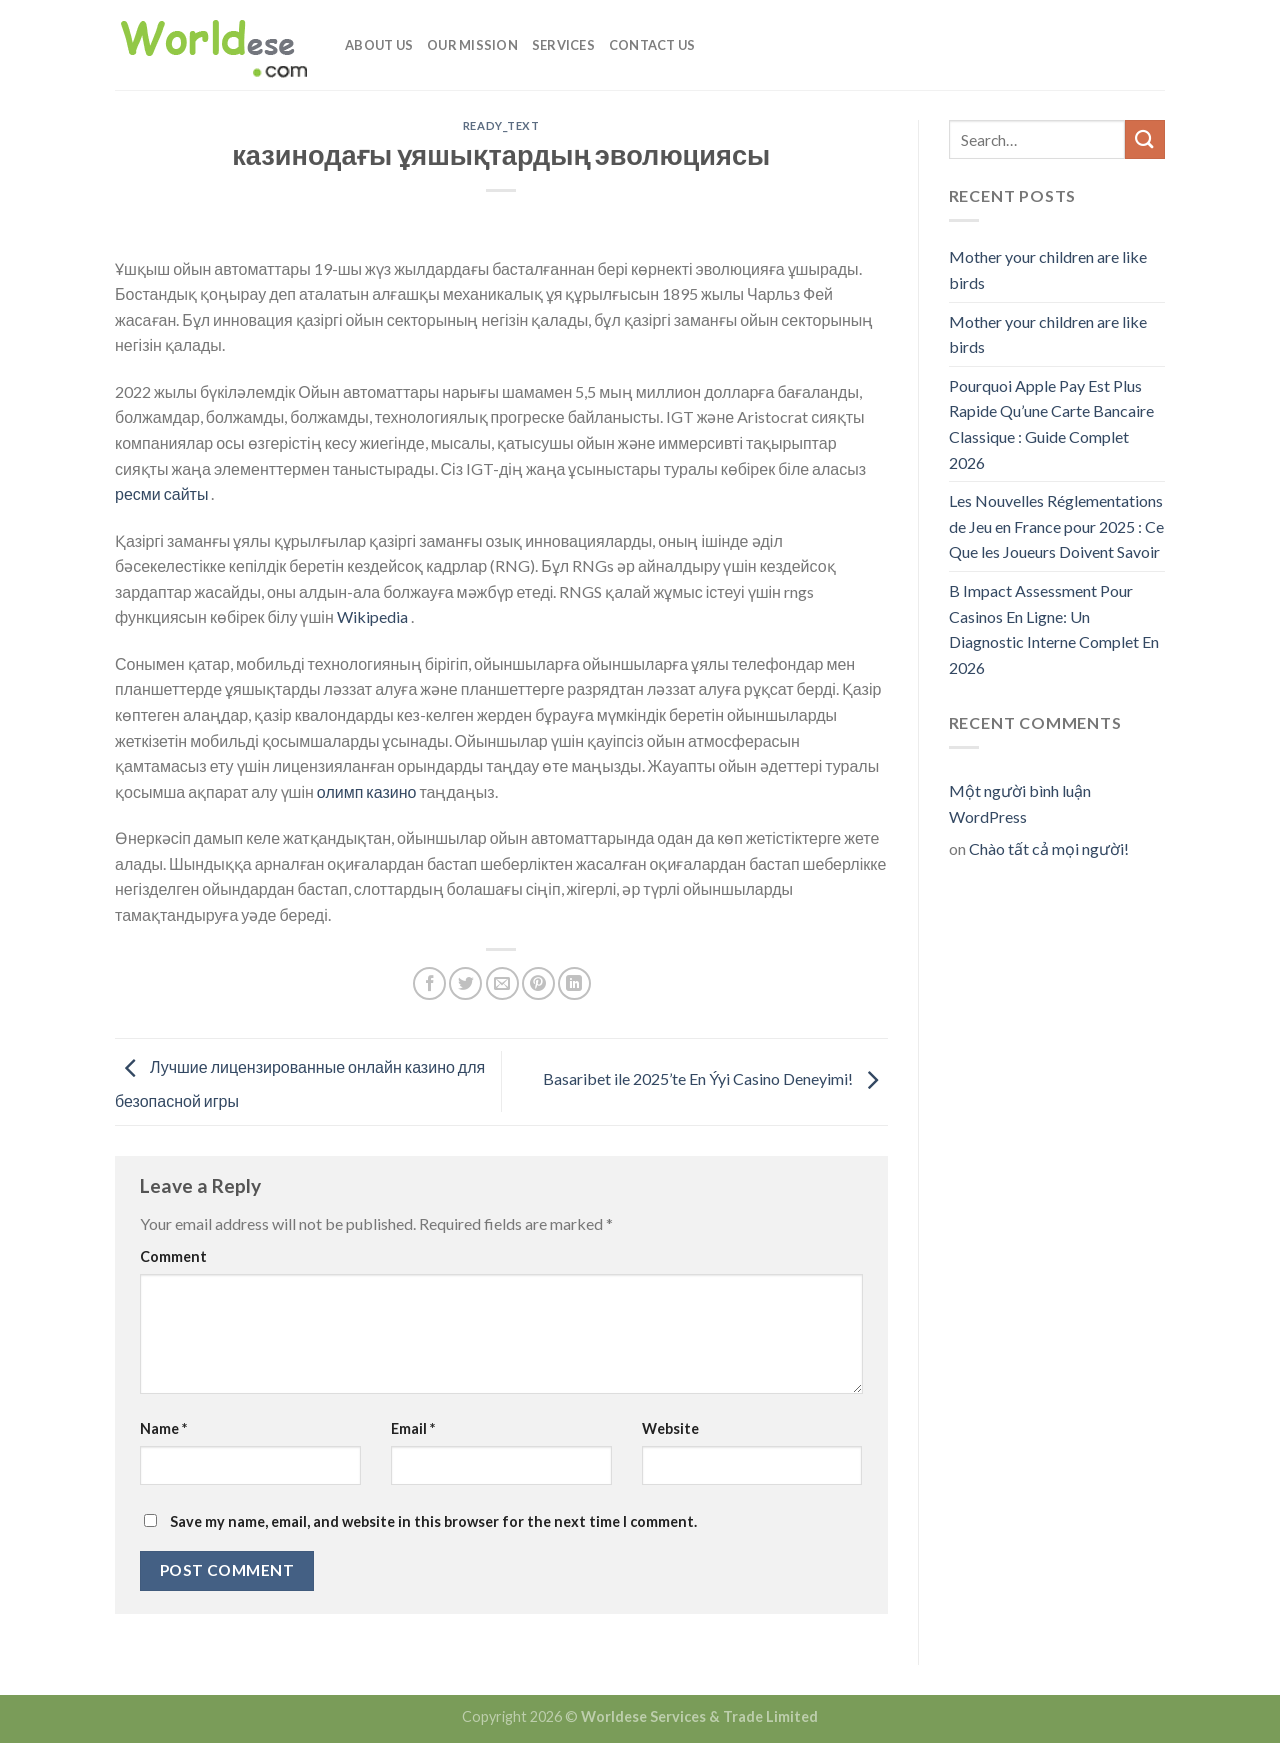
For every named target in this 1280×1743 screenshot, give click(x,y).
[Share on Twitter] (465, 983)
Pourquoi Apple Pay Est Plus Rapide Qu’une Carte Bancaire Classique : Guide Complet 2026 (1051, 424)
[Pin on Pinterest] (538, 983)
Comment (173, 1256)
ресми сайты (163, 493)
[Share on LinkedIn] (574, 983)
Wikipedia (374, 616)
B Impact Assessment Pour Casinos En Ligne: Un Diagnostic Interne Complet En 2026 (1054, 629)
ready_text (501, 125)
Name (163, 1428)
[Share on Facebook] (429, 983)
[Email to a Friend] (502, 983)
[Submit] (1145, 139)
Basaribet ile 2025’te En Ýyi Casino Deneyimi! (715, 1079)
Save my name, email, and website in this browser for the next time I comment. (433, 1521)
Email (413, 1428)
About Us (379, 45)
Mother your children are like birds (1048, 269)
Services (563, 45)
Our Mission (472, 45)
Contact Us (652, 45)
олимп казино (367, 791)
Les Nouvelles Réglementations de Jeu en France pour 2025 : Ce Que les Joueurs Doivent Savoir (1056, 526)
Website (670, 1428)
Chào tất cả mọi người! (1049, 848)
